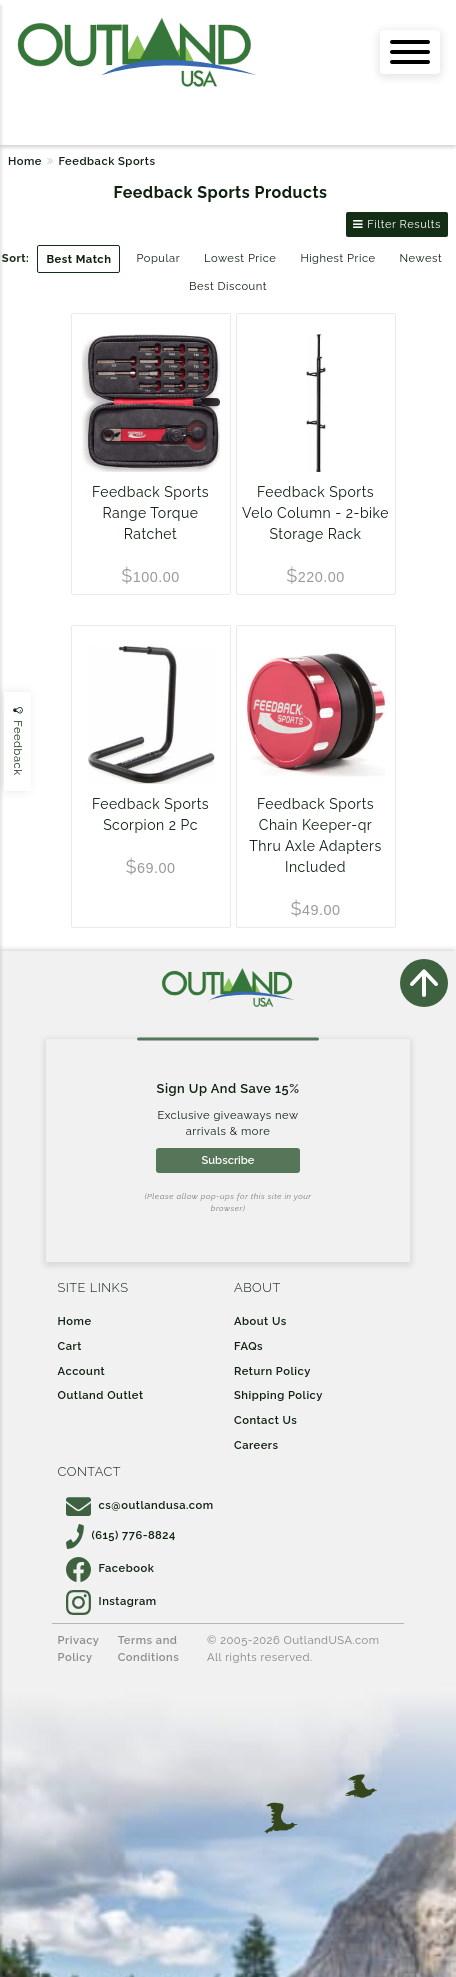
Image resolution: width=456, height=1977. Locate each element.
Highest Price (337, 258)
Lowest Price (240, 258)
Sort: (16, 258)
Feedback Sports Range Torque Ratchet (150, 513)
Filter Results (397, 224)
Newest (421, 258)
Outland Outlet (101, 1395)
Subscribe (227, 1160)
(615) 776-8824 (121, 1535)
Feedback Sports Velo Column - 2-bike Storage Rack (315, 513)
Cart (70, 1346)
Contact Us (265, 1420)
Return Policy (272, 1371)
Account (82, 1371)
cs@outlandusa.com (140, 1505)
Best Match (78, 259)
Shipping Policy (278, 1395)
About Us (260, 1321)
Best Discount (228, 286)
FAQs (248, 1346)
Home (25, 161)
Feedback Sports (106, 161)
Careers (256, 1445)
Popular (158, 258)
